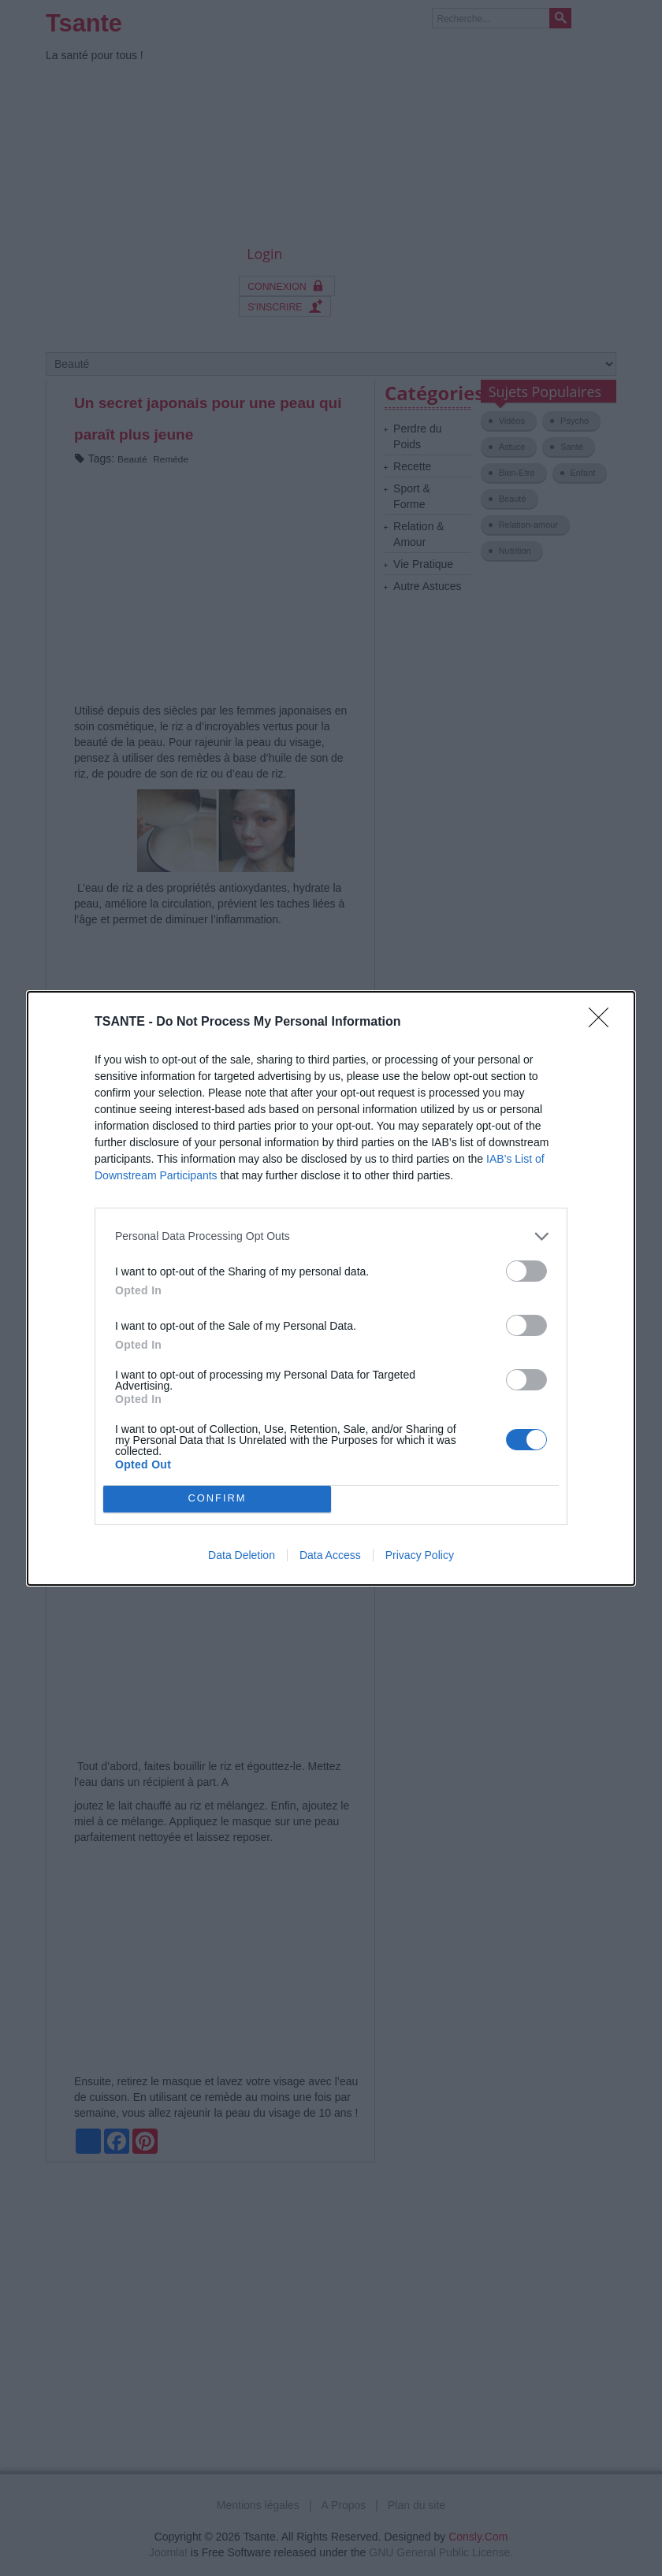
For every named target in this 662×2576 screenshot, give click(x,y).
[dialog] (331, 1288)
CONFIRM (217, 1498)
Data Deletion (241, 1555)
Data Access (330, 1555)
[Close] (604, 1022)
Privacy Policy (419, 1555)
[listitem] (331, 1236)
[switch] (526, 1271)
